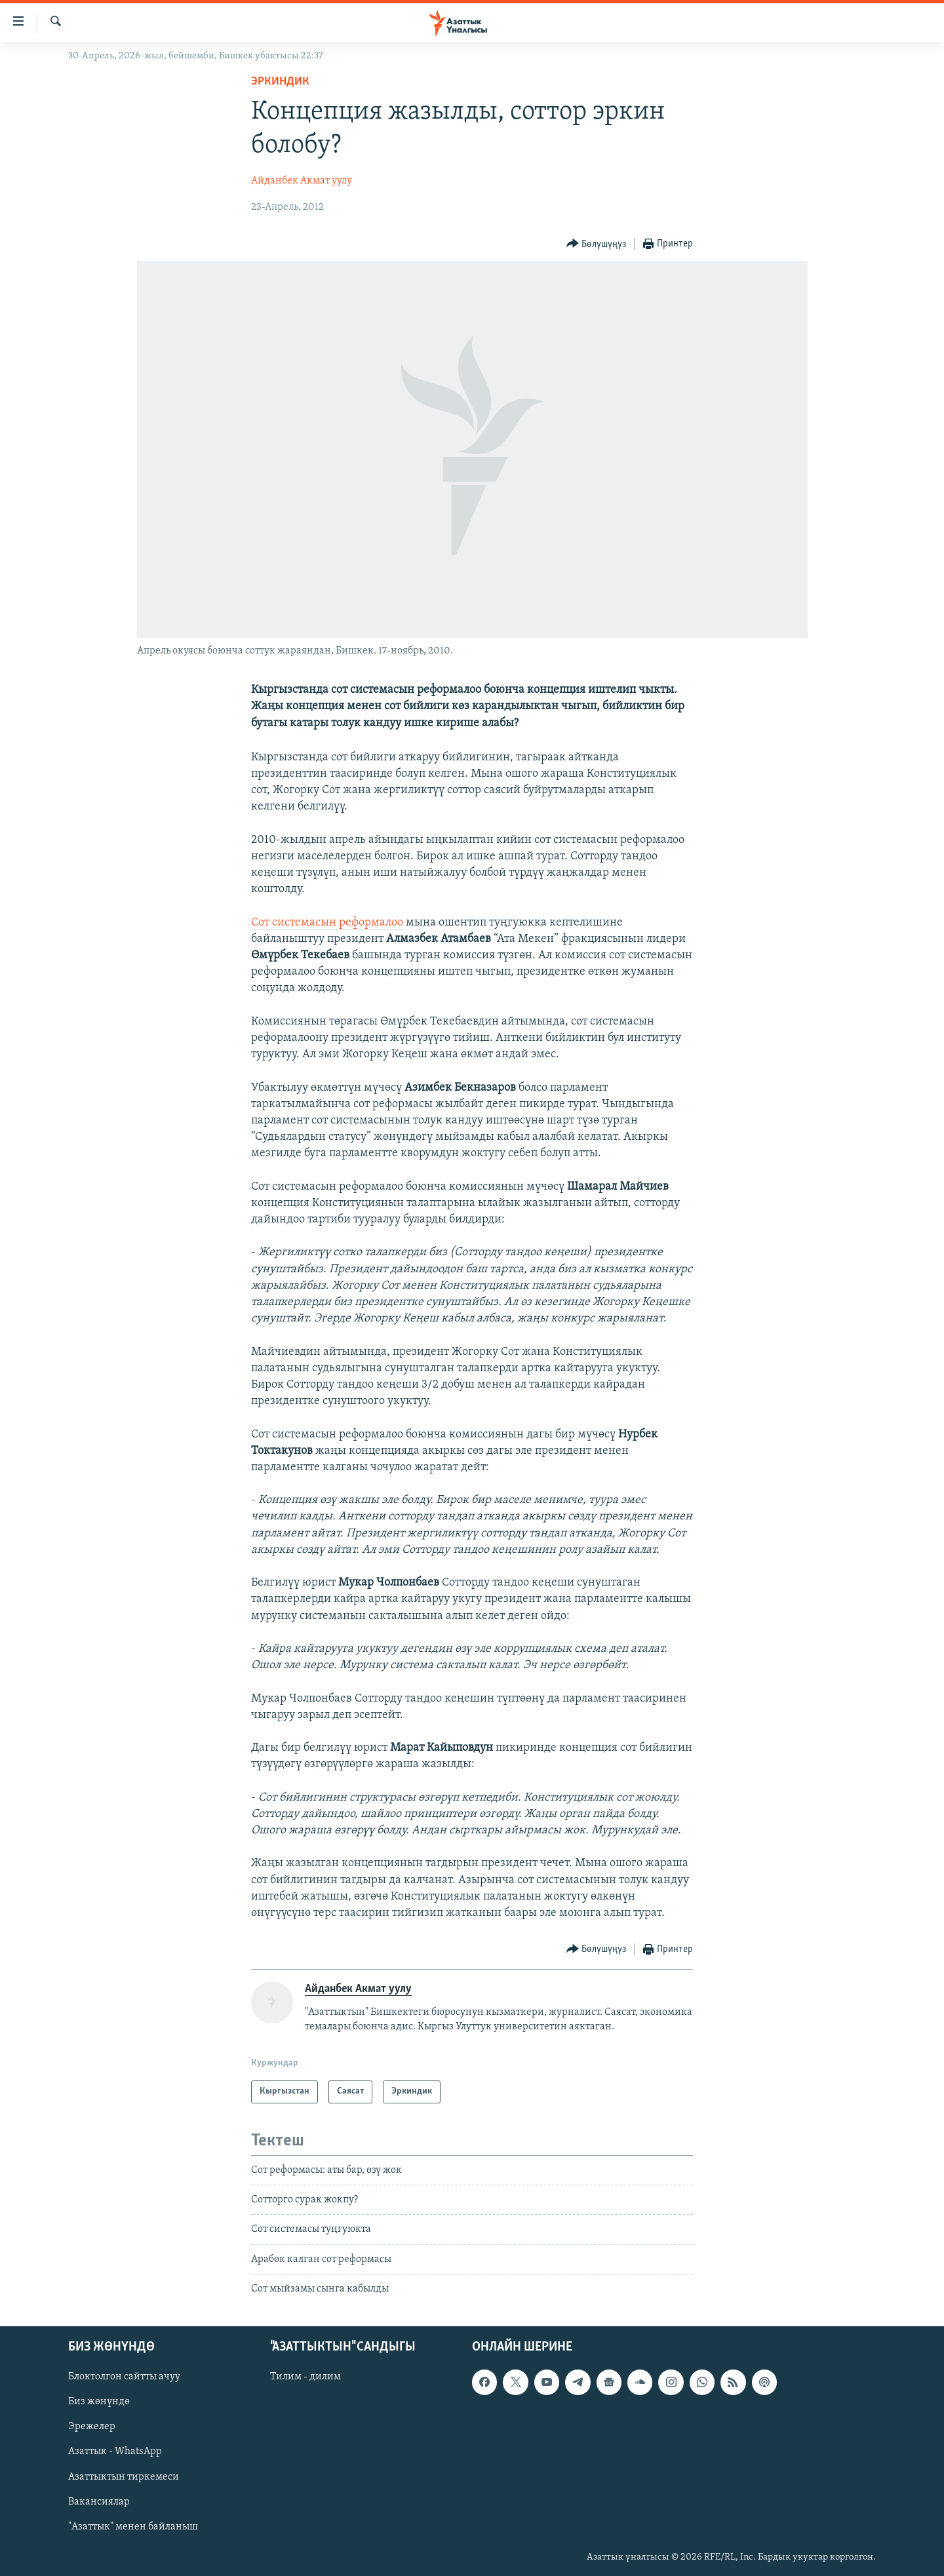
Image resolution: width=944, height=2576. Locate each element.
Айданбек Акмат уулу (301, 181)
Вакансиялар (99, 2501)
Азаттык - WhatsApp (115, 2451)
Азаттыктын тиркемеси (123, 2476)
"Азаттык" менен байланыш (133, 2526)
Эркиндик (280, 81)
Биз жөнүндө (99, 2401)
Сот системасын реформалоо (327, 922)
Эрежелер (91, 2426)
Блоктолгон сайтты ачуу (124, 2376)
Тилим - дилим (305, 2376)
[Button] (596, 244)
